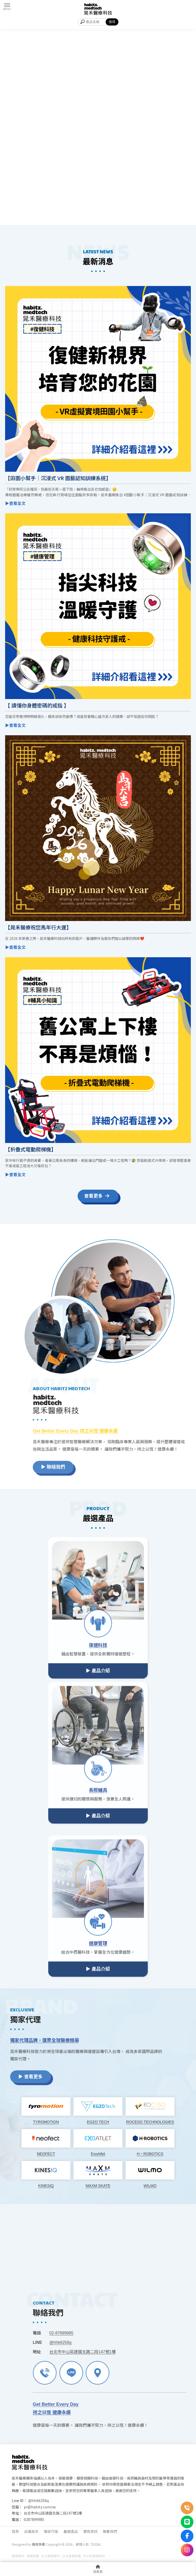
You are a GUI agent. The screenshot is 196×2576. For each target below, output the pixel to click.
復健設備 (33, 2556)
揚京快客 (38, 2544)
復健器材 (18, 2556)
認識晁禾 (31, 2531)
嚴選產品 (71, 2531)
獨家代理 (51, 2531)
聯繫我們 (110, 2531)
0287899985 (34, 2519)
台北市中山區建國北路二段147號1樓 (53, 2513)
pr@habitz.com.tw (40, 2506)
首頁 (15, 2531)
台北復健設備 (71, 2556)
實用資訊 (90, 2531)
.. (74, 2544)
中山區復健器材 (94, 2556)
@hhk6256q (38, 2500)
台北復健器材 (50, 2556)
